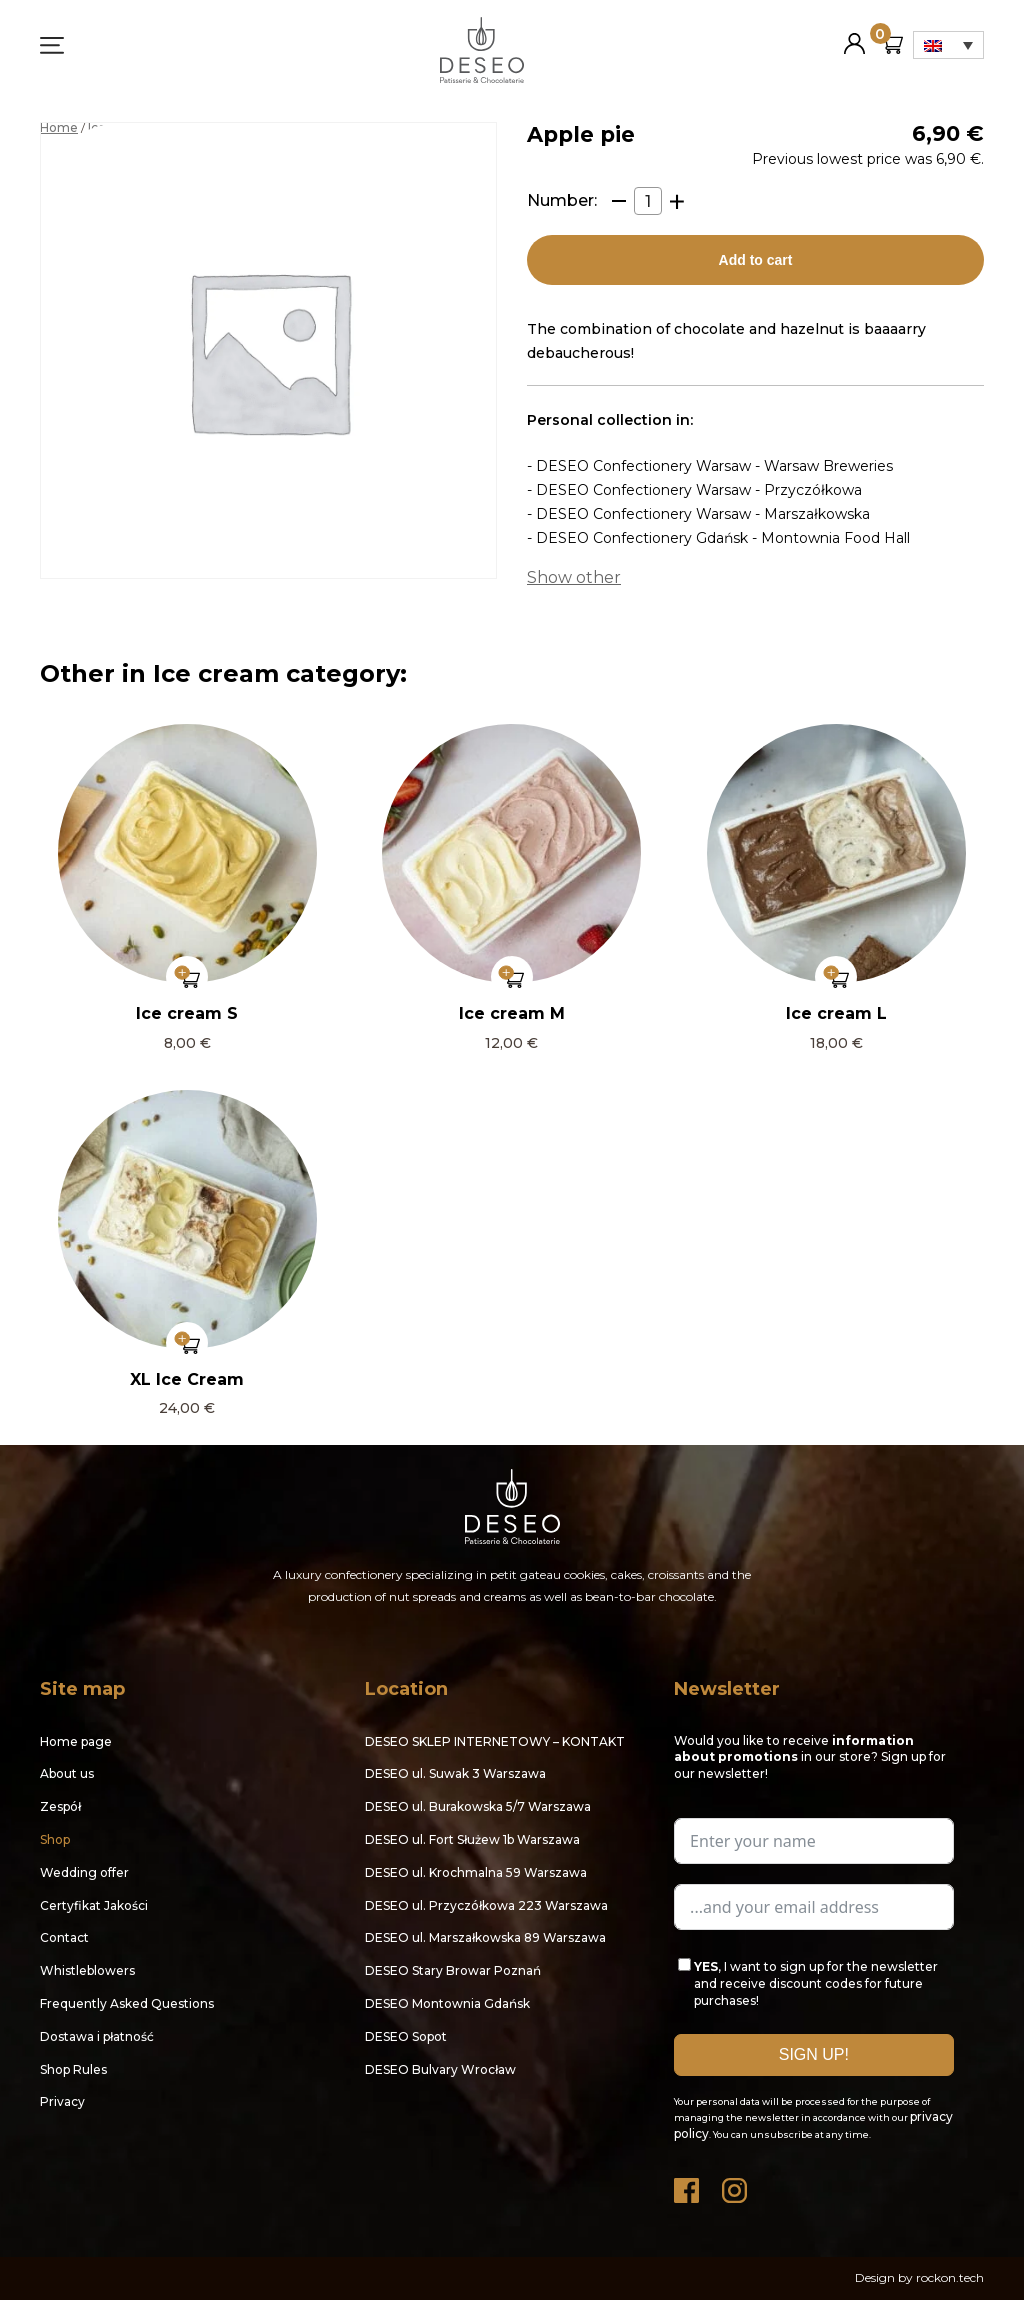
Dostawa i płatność (97, 2036)
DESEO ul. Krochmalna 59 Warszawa (476, 1872)
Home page (76, 1741)
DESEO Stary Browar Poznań (453, 1970)
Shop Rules (73, 2069)
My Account (854, 35)
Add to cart (756, 260)
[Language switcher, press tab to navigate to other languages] (948, 45)
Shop (55, 1839)
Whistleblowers (87, 1970)
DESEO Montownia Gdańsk (447, 2003)
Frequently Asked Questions (127, 2003)
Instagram (736, 2185)
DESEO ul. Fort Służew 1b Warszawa (472, 1839)
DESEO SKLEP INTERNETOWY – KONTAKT (495, 1741)
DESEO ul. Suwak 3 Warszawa (455, 1773)
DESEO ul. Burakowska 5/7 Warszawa (478, 1806)
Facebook (688, 2185)
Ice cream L (836, 1013)
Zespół (60, 1806)
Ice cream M (512, 1013)
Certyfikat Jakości (94, 1905)
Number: (562, 201)
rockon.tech (950, 2277)
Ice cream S (187, 1013)
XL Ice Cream (187, 1379)
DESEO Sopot (406, 2036)
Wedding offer (84, 1872)
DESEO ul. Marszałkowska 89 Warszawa (485, 1937)
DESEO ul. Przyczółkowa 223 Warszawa (486, 1905)
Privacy (62, 2101)
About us (67, 1773)
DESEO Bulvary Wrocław (440, 2069)
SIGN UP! (814, 2054)
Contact (64, 1937)
